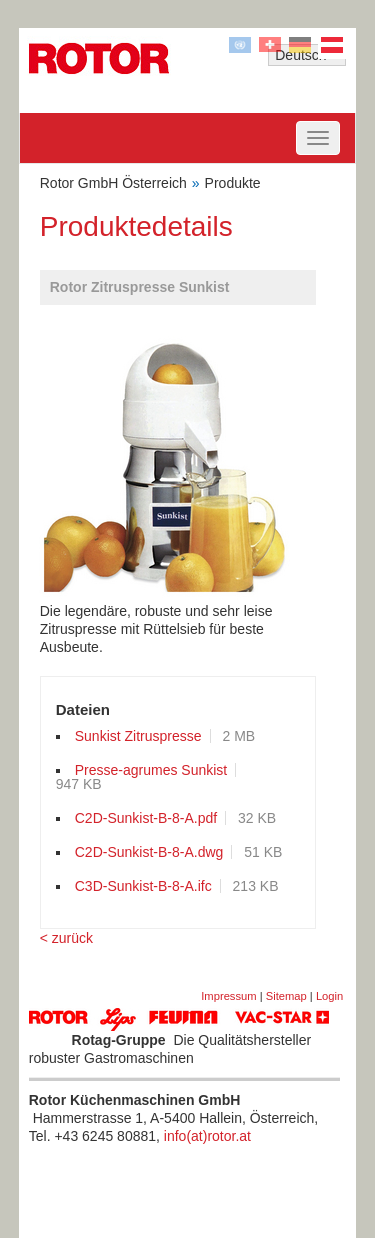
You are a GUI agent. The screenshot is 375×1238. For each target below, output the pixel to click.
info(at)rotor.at (207, 1136)
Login (329, 996)
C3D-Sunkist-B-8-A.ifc (143, 886)
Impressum (228, 996)
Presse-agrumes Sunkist (151, 770)
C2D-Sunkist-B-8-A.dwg (149, 852)
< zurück (66, 938)
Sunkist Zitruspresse (138, 736)
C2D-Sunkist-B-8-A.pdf (146, 818)
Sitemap (286, 996)
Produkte (233, 183)
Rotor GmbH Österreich (113, 183)
